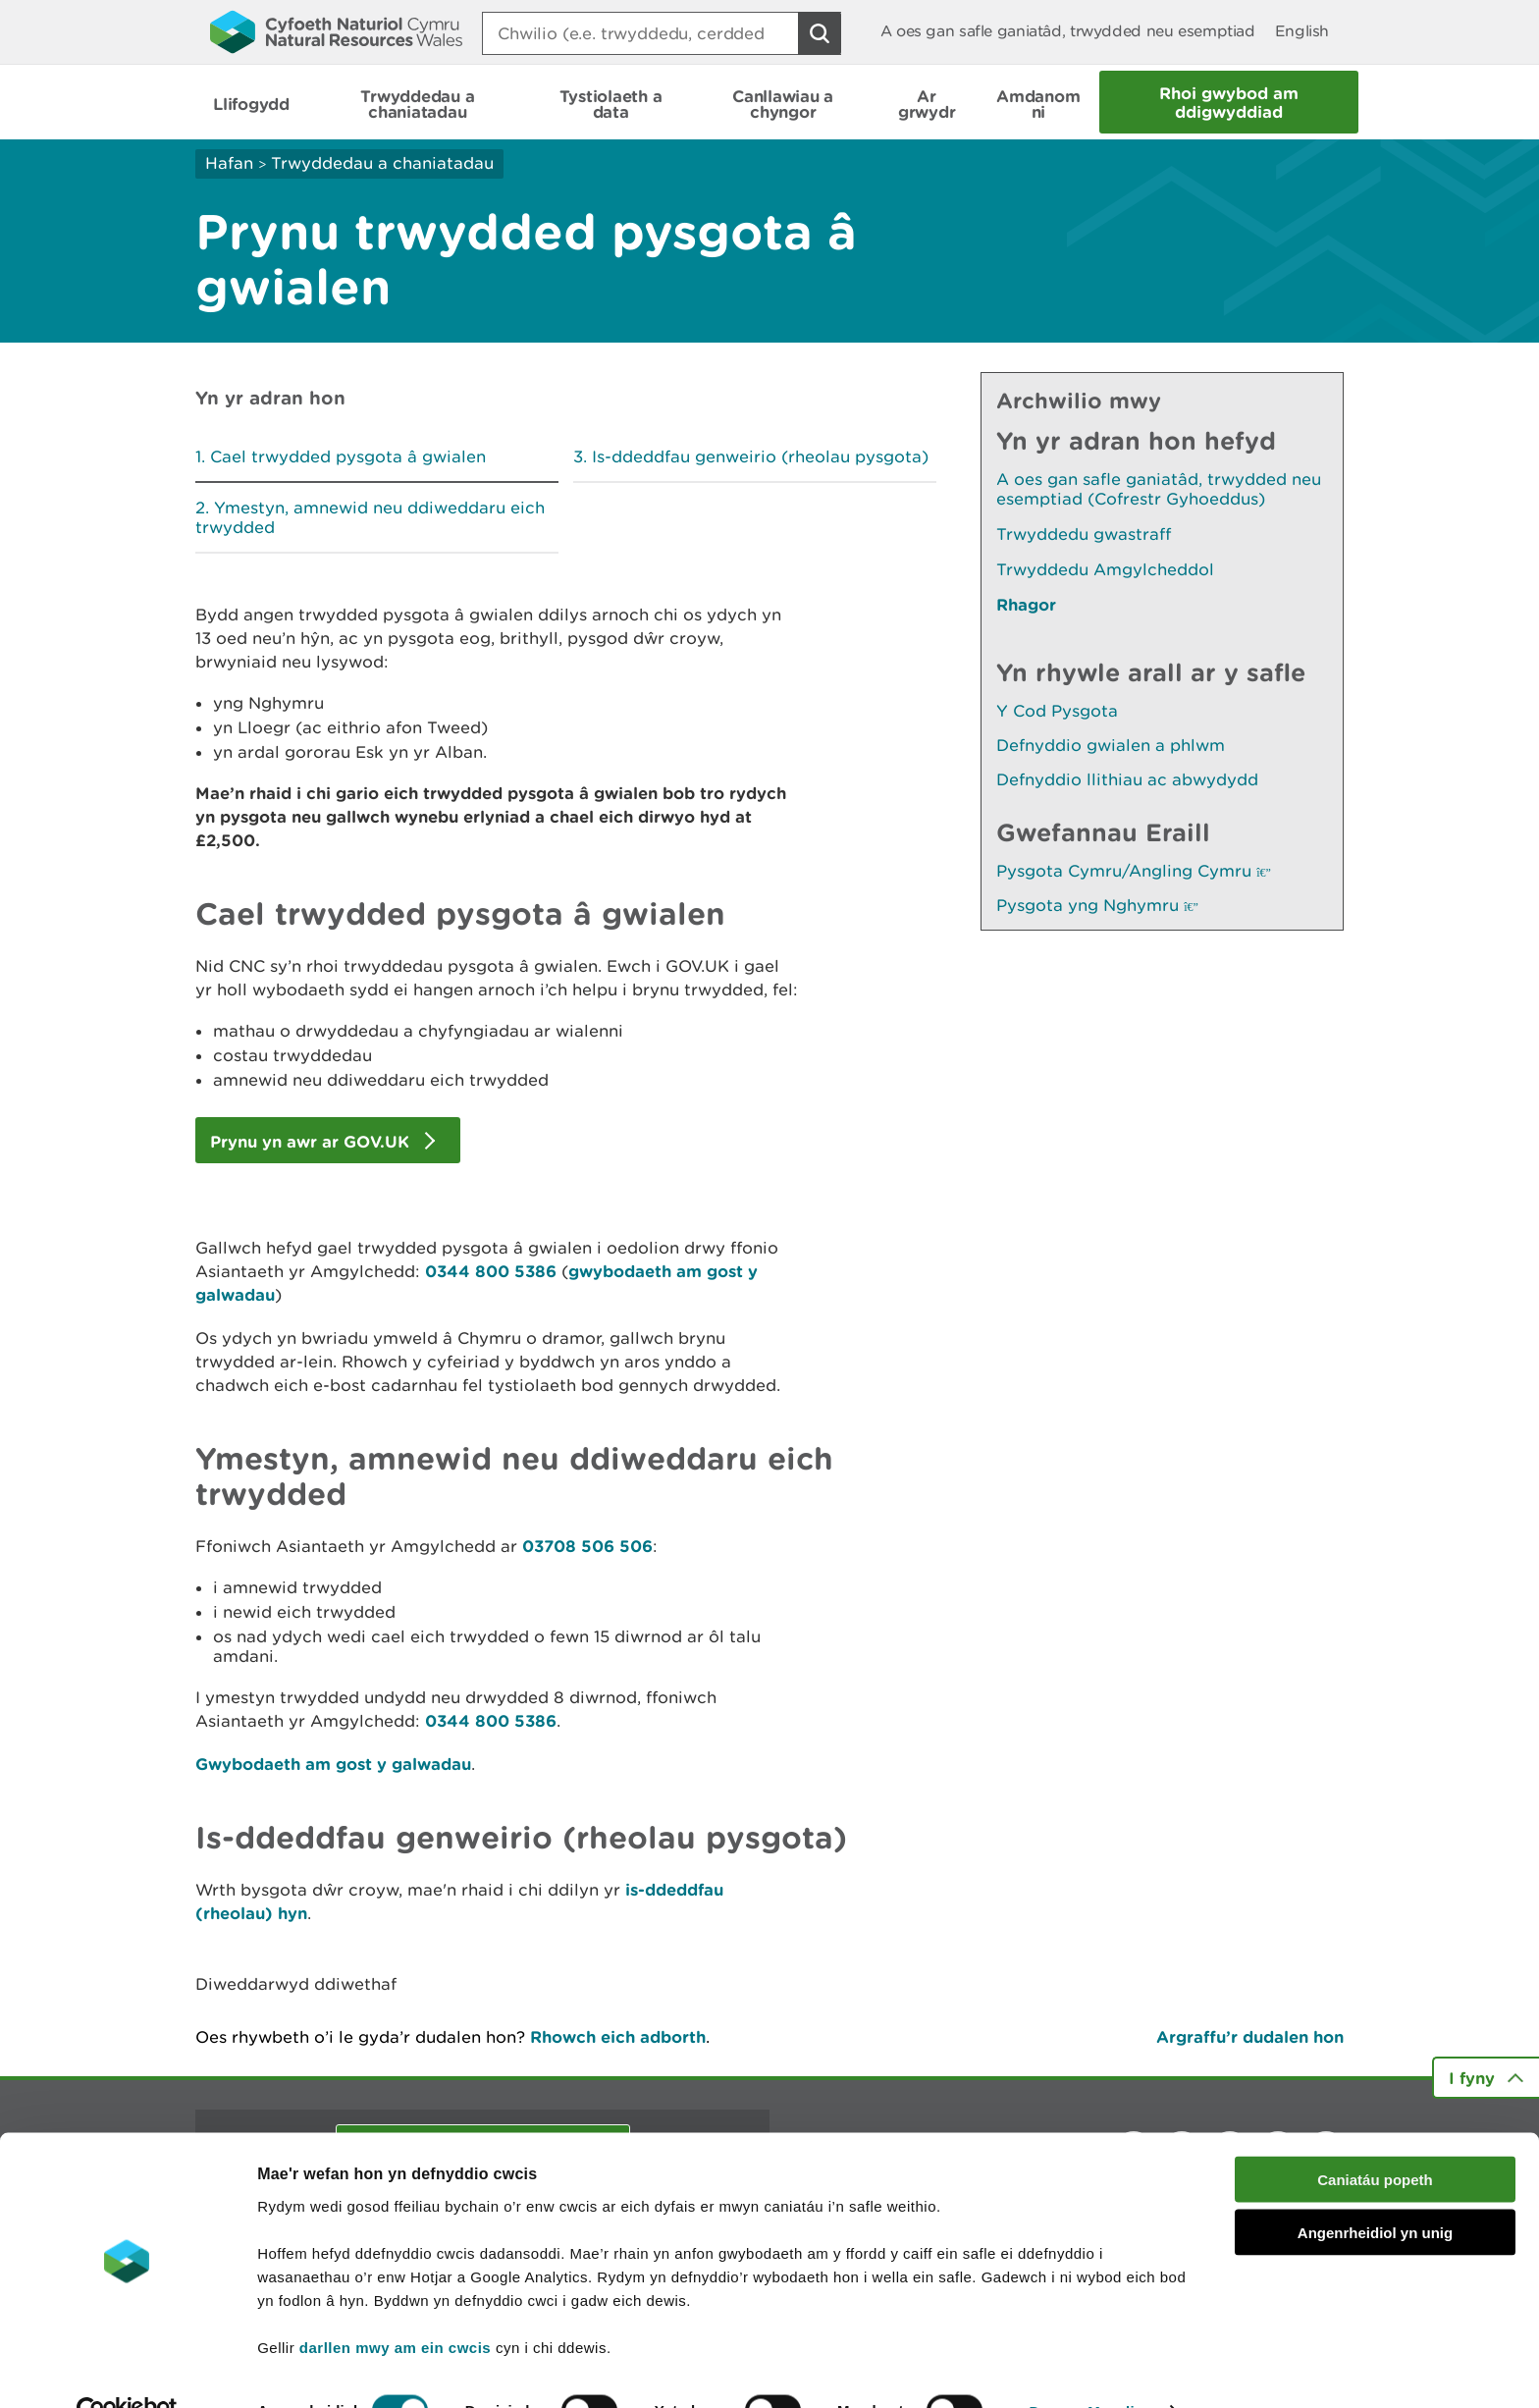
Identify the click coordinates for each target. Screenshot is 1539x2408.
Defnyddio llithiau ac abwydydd (1127, 779)
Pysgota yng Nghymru (1097, 905)
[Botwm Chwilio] (819, 33)
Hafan (229, 163)
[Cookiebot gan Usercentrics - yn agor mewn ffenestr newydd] (127, 2369)
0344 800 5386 (493, 1270)
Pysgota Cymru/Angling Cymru (1133, 871)
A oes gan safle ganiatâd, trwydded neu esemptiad (1067, 31)
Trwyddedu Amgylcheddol (1105, 569)
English (1302, 31)
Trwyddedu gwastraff (1083, 534)
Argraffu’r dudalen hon (1250, 2036)
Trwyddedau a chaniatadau (382, 163)
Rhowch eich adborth (618, 2036)
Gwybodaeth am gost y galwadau (333, 1763)
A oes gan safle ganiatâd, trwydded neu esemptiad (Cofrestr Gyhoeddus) (1158, 488)
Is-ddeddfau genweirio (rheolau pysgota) (760, 456)
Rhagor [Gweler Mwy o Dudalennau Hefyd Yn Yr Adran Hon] (1026, 604)
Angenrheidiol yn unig (1375, 2191)
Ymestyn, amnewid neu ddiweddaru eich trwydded (370, 517)
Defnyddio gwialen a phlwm (1110, 745)
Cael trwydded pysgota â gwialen (348, 456)
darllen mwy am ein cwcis (395, 2305)
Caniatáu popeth (1375, 2137)
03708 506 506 (587, 1545)
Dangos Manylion (1091, 2369)
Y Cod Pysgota (1057, 711)
